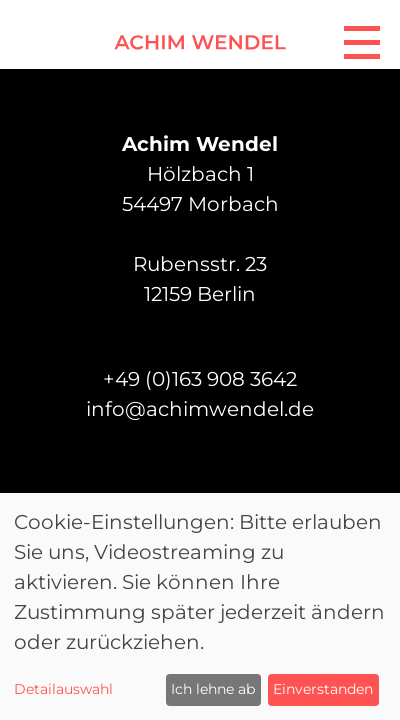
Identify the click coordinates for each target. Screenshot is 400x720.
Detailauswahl (63, 689)
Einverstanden (323, 689)
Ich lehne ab (213, 689)
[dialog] (200, 606)
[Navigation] (362, 38)
